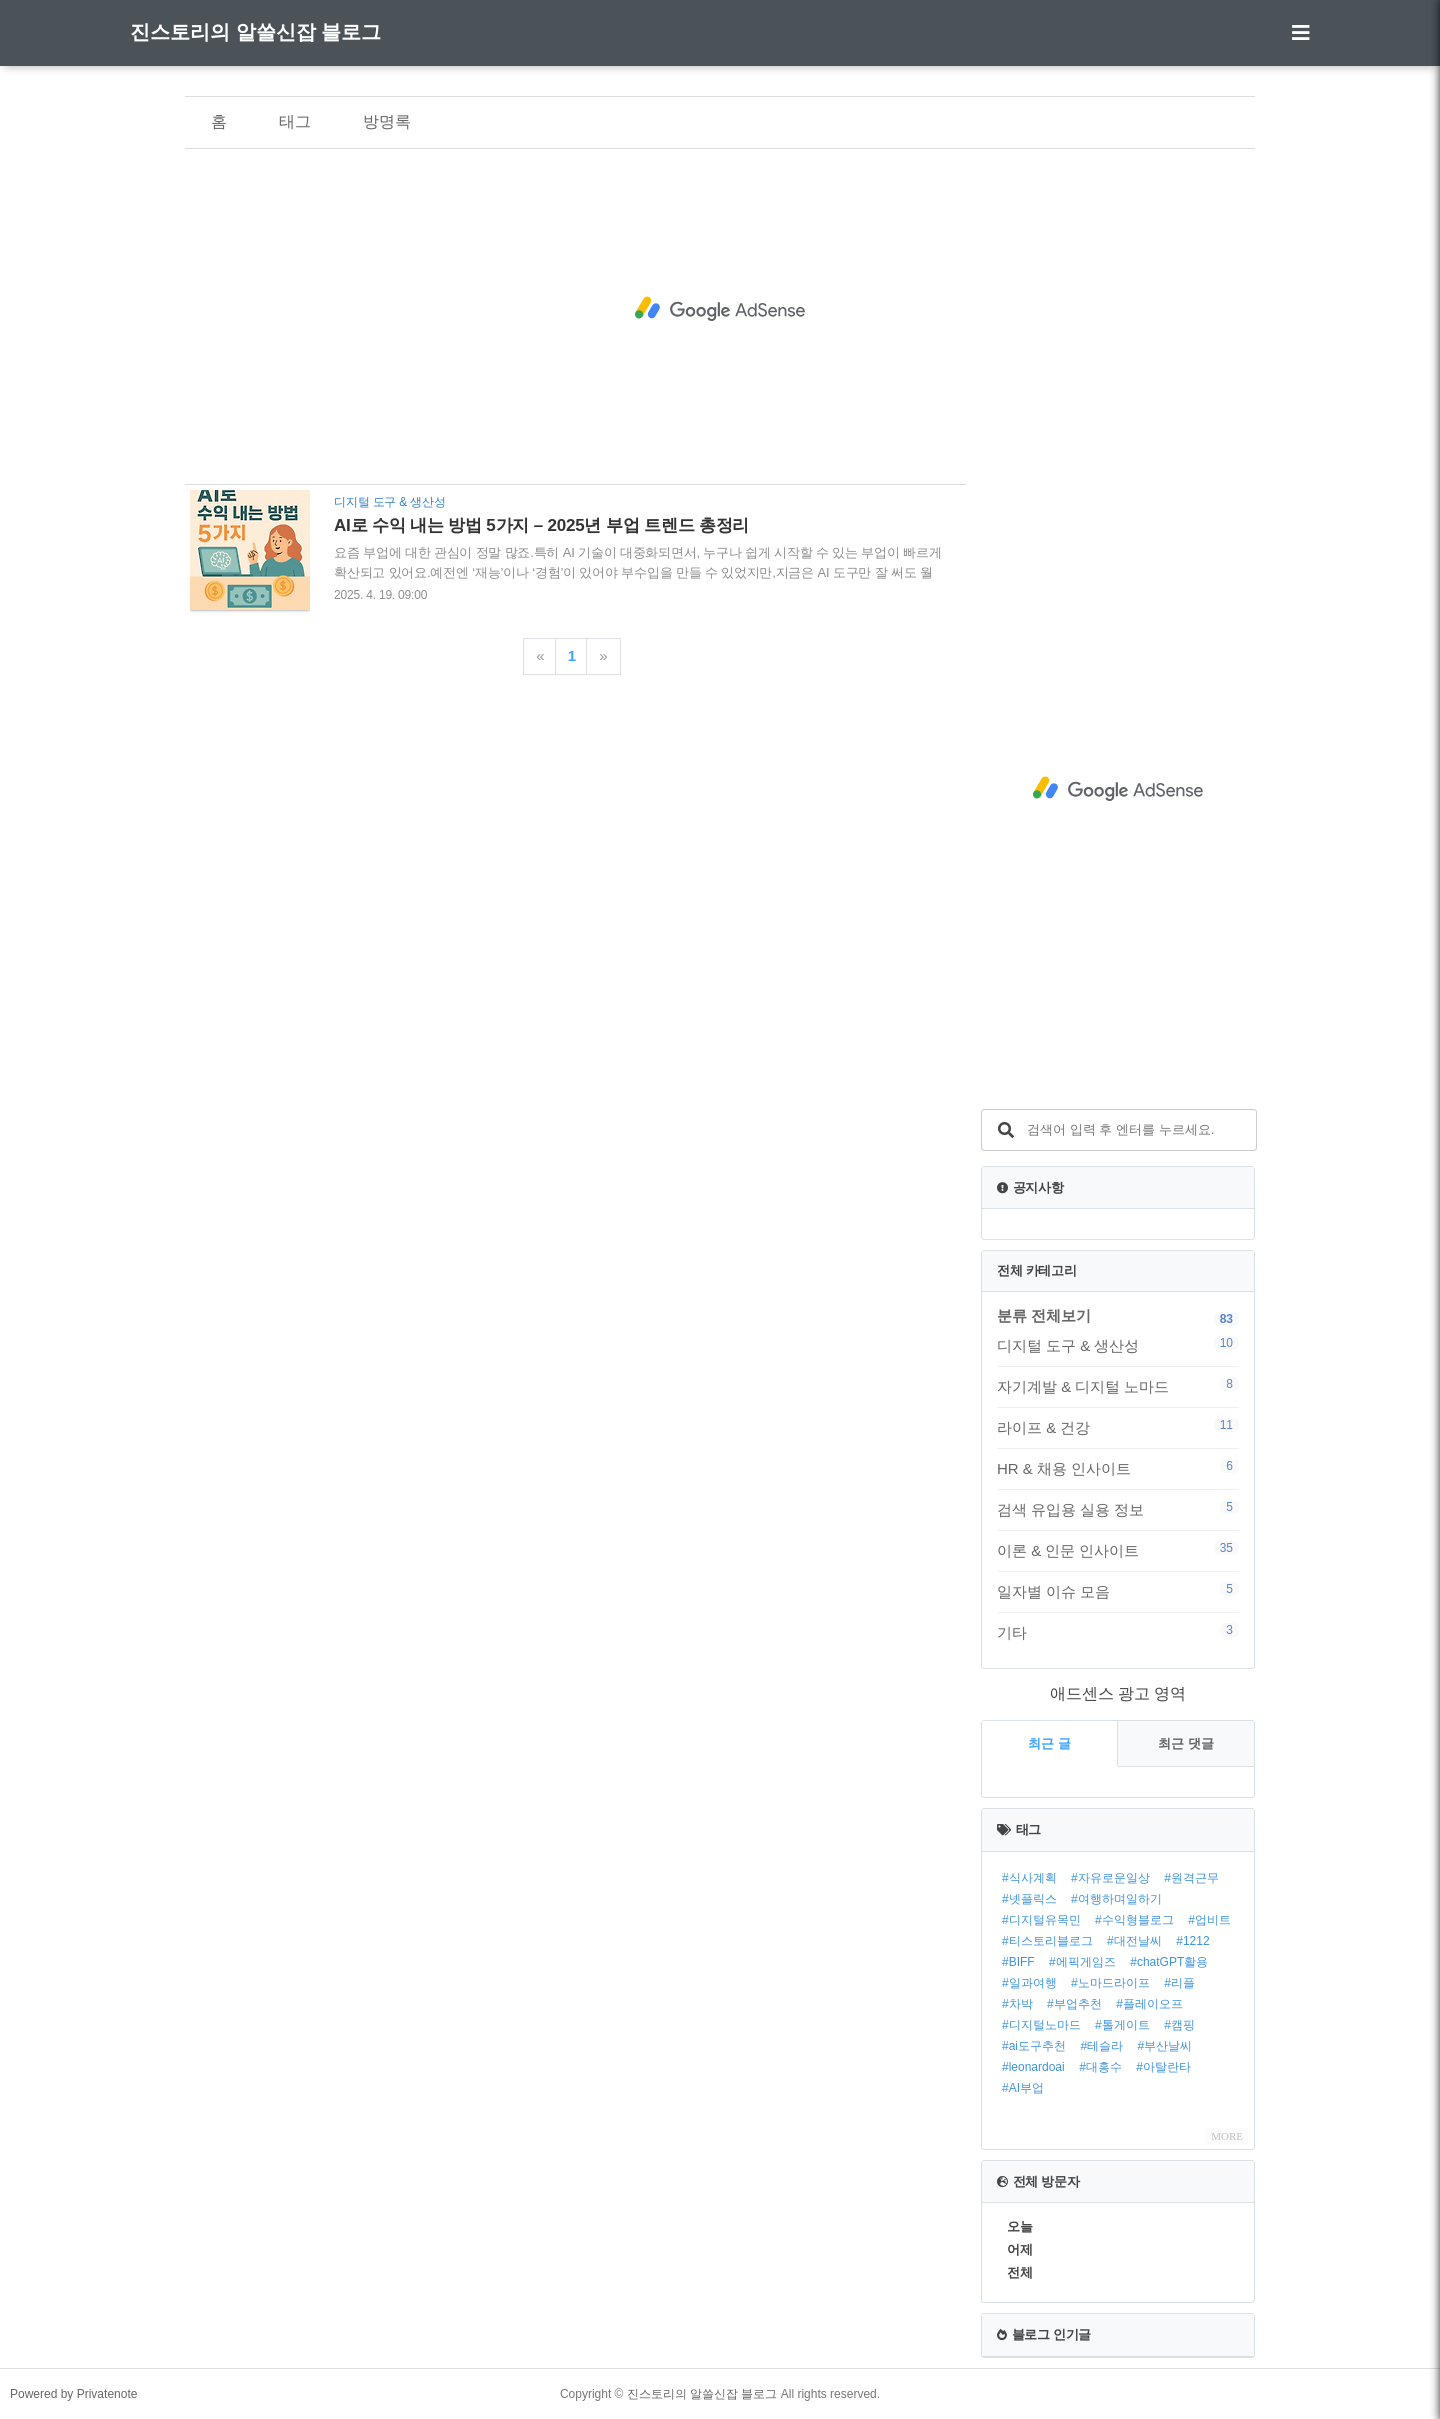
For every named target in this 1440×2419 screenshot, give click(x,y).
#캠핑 (1179, 2025)
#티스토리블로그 (1047, 1941)
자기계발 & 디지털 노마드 (1118, 1386)
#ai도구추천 (1034, 2046)
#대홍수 (1100, 2067)
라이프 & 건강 (1118, 1427)
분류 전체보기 (1044, 1315)
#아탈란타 (1163, 2067)
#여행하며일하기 (1116, 1899)
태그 (295, 121)
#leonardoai (1033, 2067)
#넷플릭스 (1029, 1899)
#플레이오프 (1149, 2004)
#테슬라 (1101, 2046)
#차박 (1017, 2004)
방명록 (387, 121)
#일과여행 (1029, 1983)
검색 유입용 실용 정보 (1118, 1509)
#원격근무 (1191, 1878)
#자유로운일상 (1110, 1878)
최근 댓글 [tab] (1186, 1743)
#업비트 (1209, 1920)
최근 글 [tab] (1049, 1743)
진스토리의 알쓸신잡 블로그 (255, 32)
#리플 (1179, 1983)
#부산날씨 (1165, 2046)
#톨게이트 (1122, 2025)
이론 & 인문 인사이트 (1118, 1550)
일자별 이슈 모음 (1118, 1591)
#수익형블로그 (1134, 1920)
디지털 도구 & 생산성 (1118, 1345)
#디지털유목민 (1041, 1920)
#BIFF (1018, 1962)
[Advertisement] (720, 309)
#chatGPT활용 (1169, 1962)
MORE (1227, 2136)
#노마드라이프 (1110, 1983)
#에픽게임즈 (1082, 1962)
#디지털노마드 (1041, 2025)
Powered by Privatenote (73, 2394)
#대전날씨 (1134, 1941)
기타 (1118, 1632)
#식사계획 (1029, 1878)
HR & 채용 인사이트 (1118, 1468)
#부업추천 (1074, 2004)
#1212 (1192, 1941)
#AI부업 (1023, 2088)
